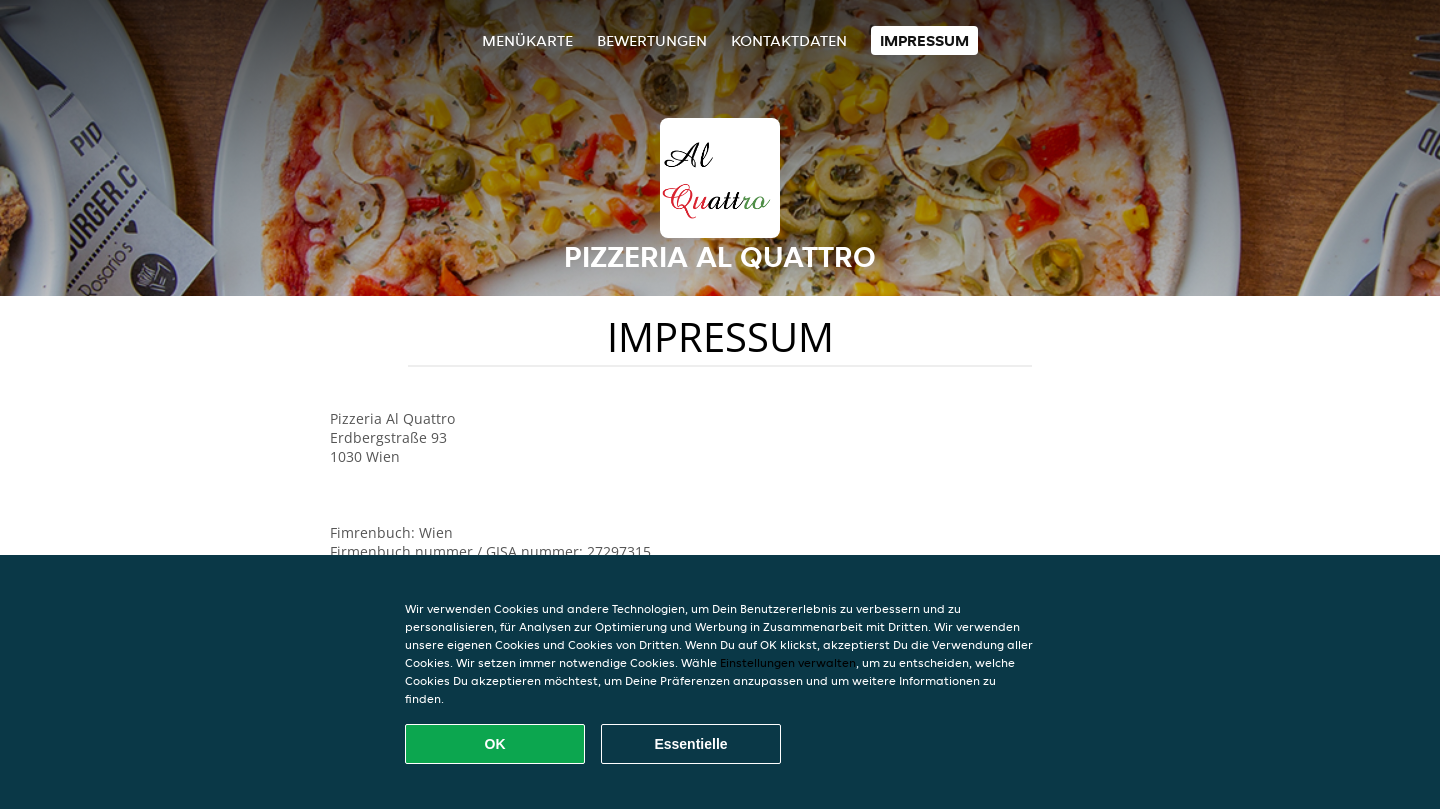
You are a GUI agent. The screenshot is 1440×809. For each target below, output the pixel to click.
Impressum (924, 40)
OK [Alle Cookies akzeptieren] (495, 744)
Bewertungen (652, 40)
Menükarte (527, 40)
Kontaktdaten (789, 40)
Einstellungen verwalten (788, 662)
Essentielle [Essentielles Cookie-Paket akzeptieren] (690, 744)
